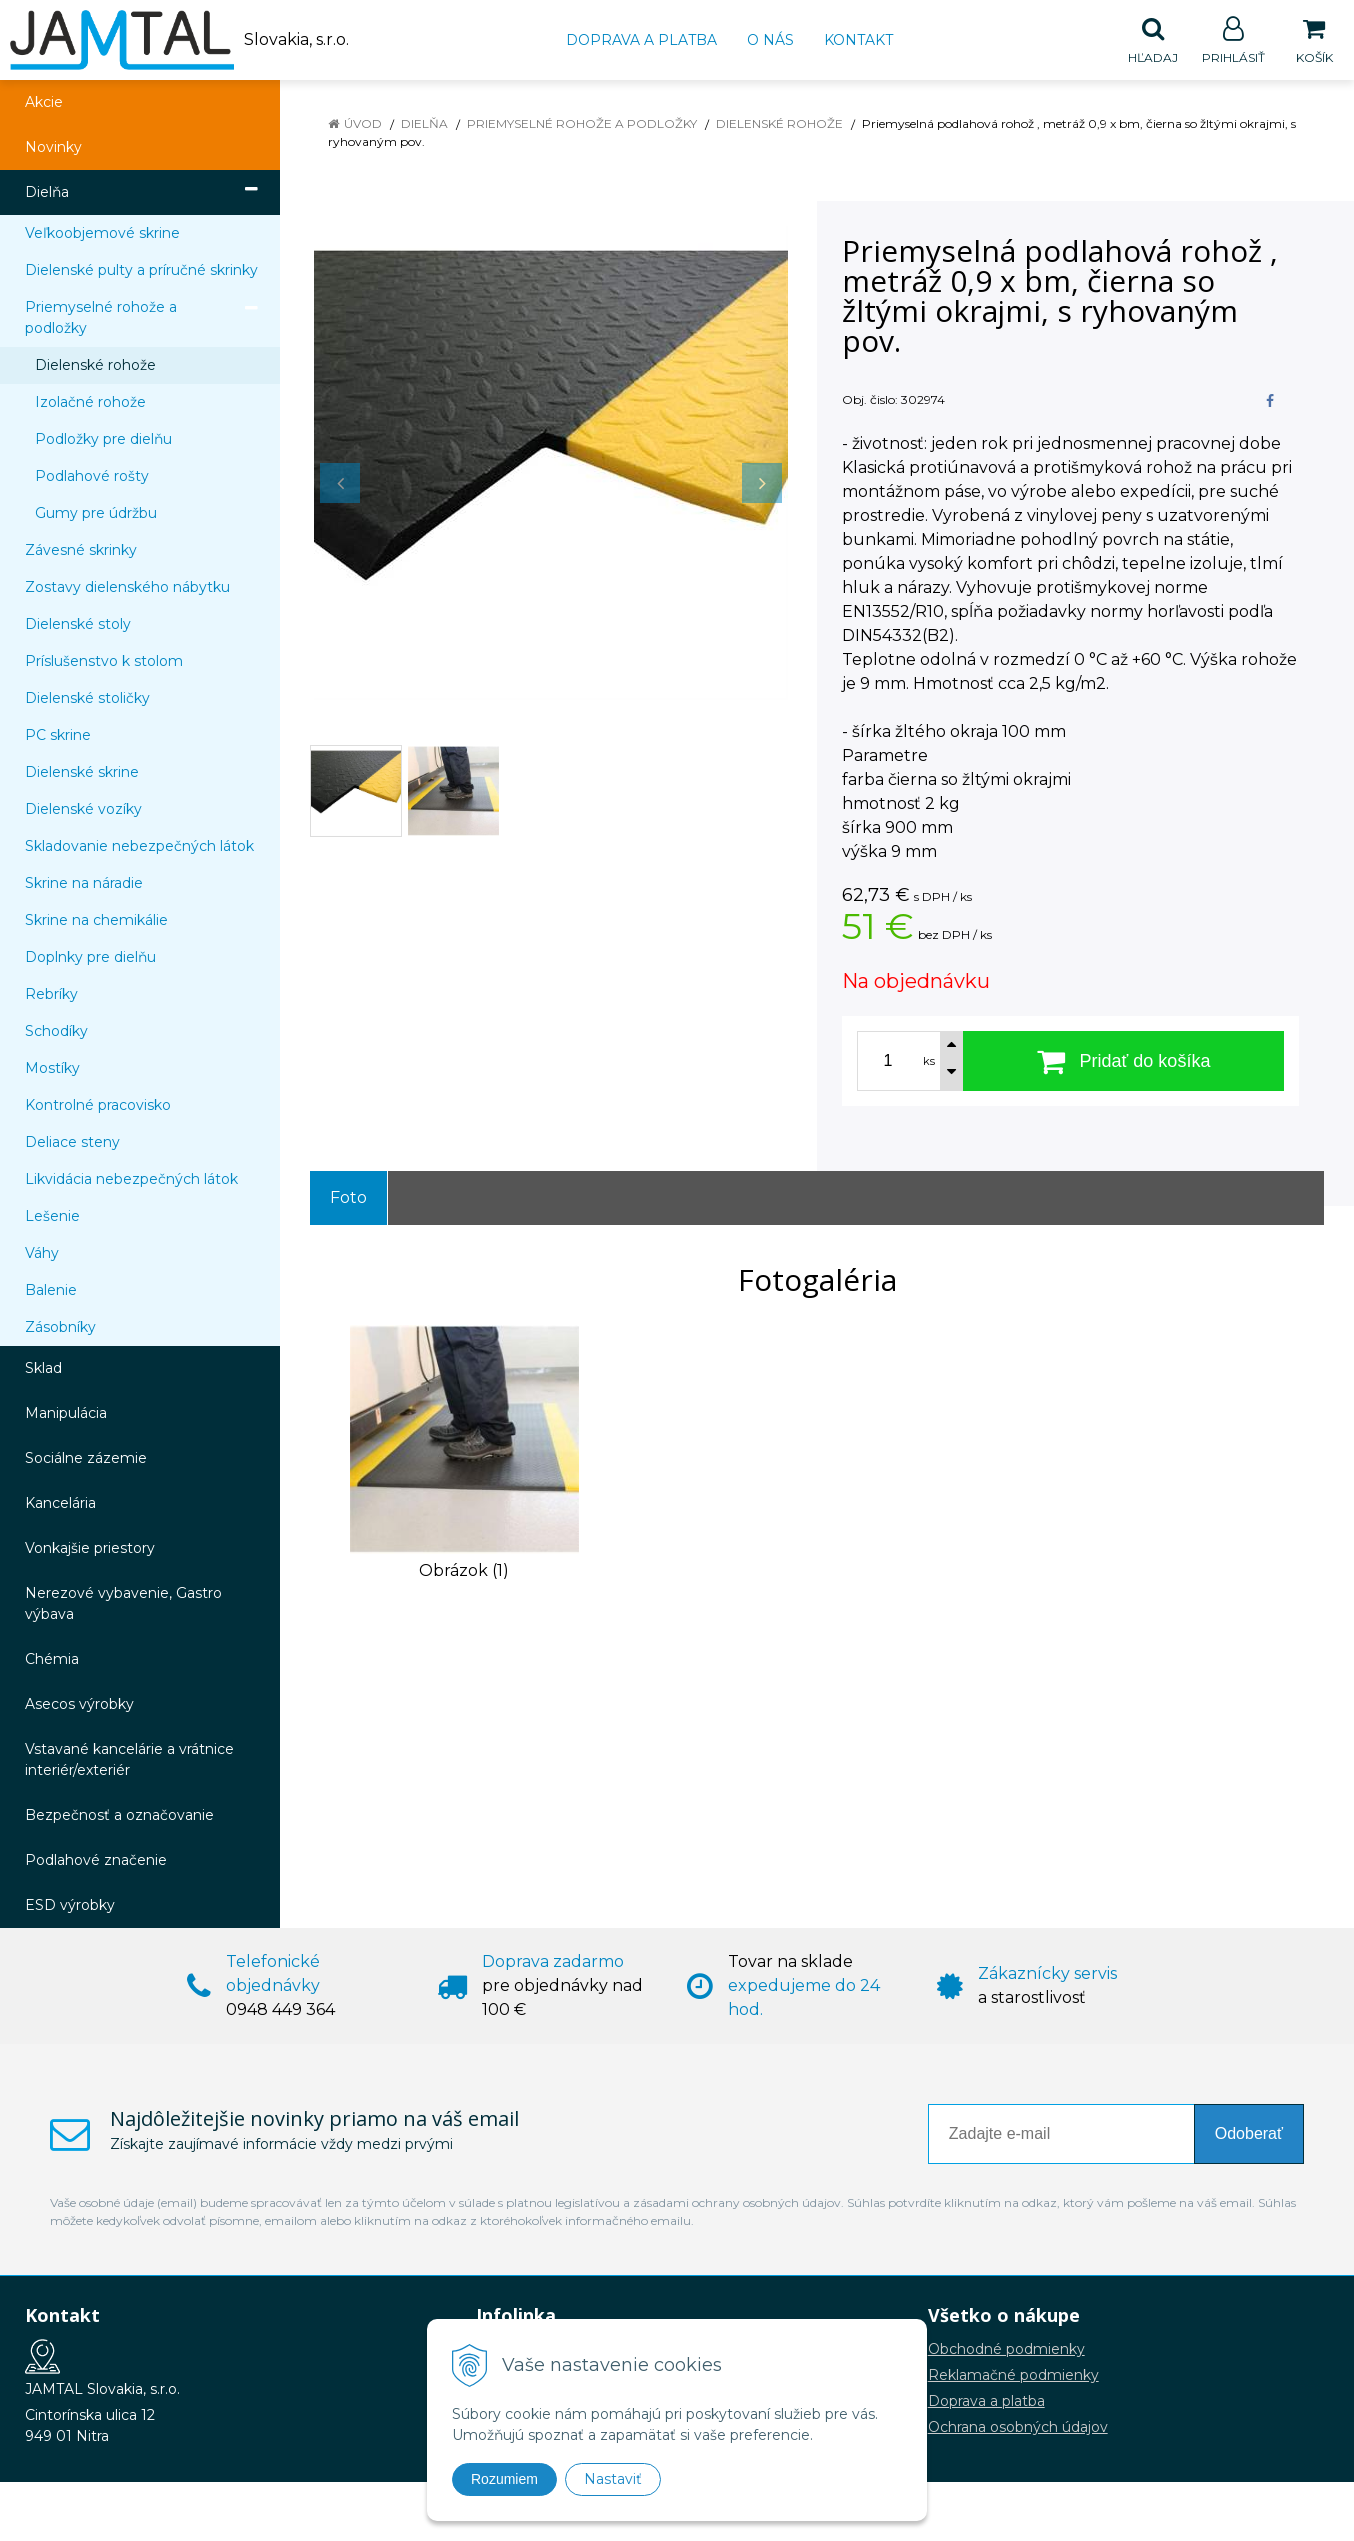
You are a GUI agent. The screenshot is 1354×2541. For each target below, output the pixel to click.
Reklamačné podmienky (1013, 2376)
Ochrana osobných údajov (1018, 2428)
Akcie (44, 103)
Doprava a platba (641, 40)
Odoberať (1249, 2134)
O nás (770, 40)
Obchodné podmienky (1006, 2350)
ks (929, 1062)
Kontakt (858, 40)
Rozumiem (504, 2479)
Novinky (53, 148)
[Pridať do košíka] (1123, 1062)
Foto (348, 1198)
